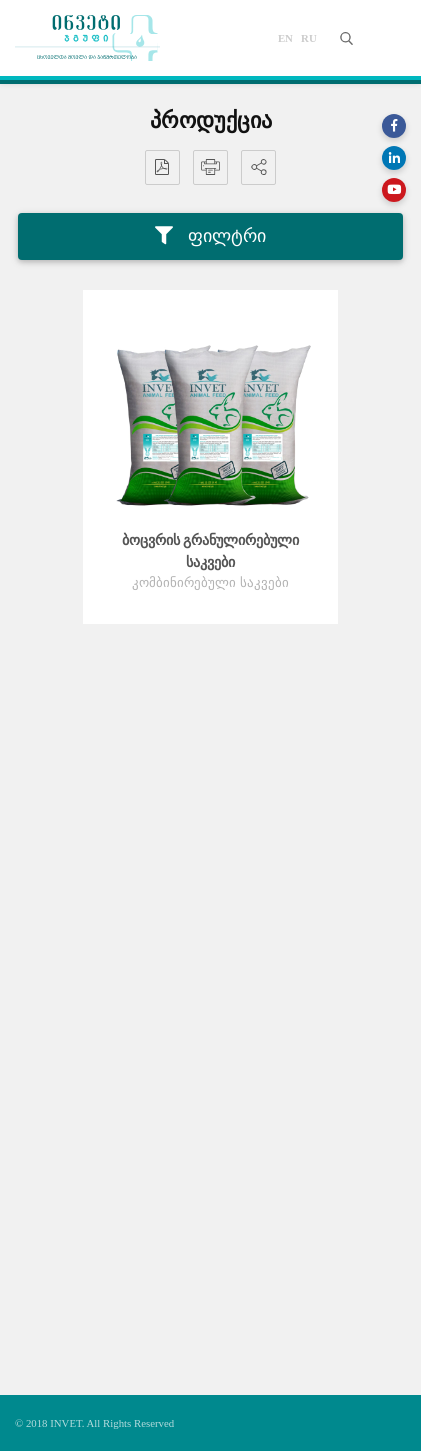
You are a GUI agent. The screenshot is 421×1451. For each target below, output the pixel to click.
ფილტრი (210, 236)
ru (309, 38)
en (285, 38)
